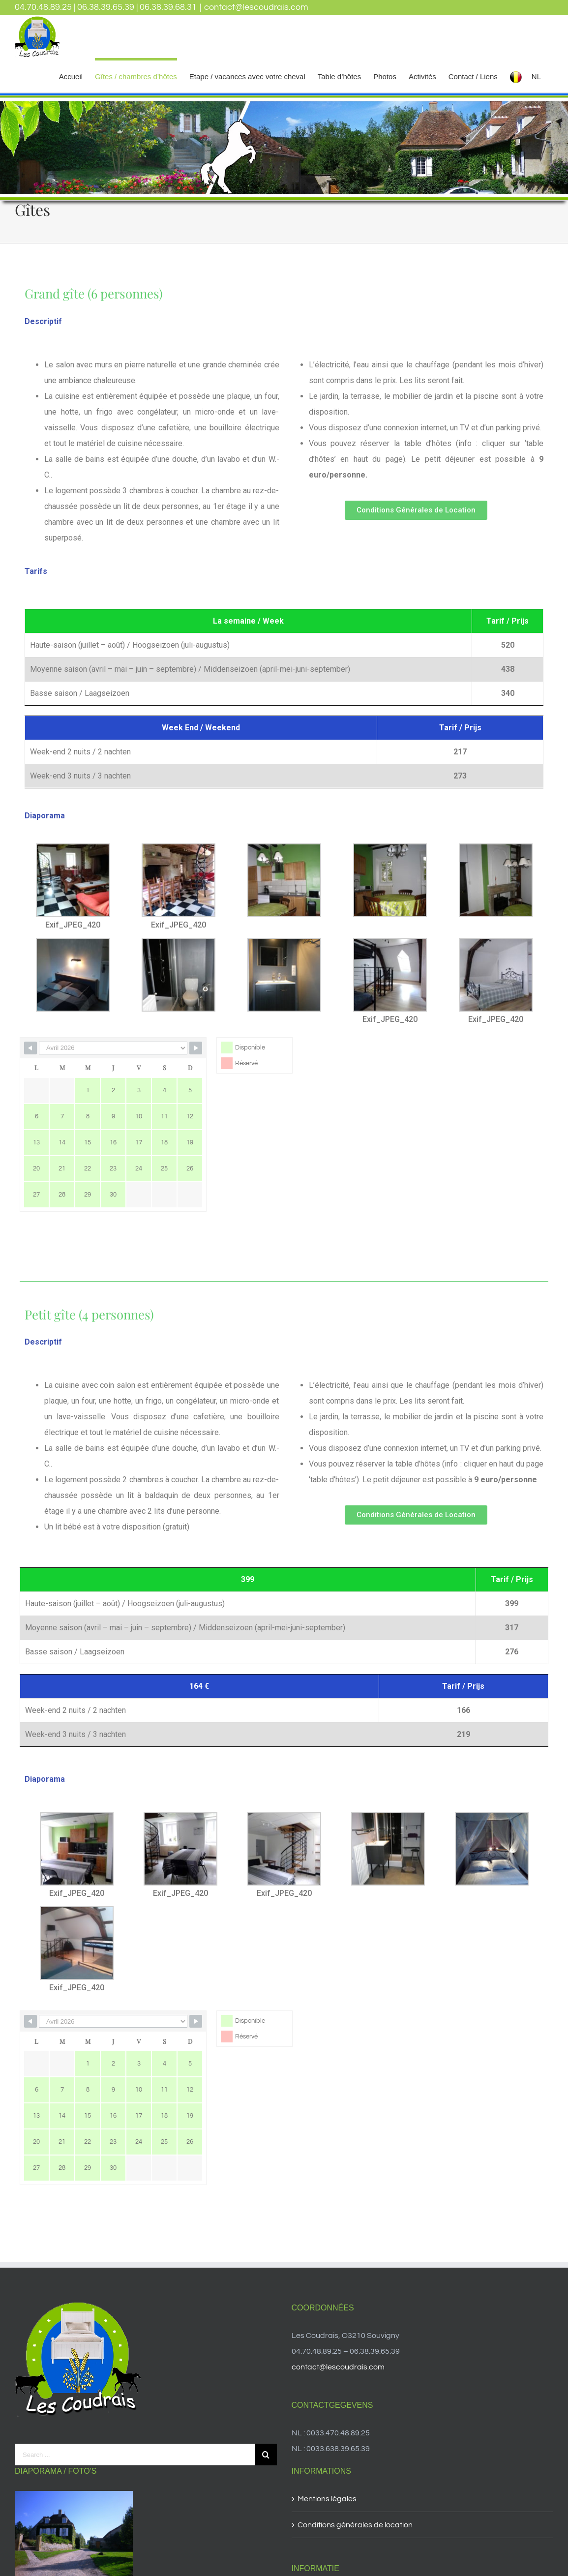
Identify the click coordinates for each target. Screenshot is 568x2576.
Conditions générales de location (355, 2525)
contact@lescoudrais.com (256, 7)
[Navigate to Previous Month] (30, 1048)
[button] (416, 510)
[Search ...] (135, 2454)
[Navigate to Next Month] (195, 1048)
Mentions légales (327, 2499)
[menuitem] (71, 75)
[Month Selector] (113, 1048)
